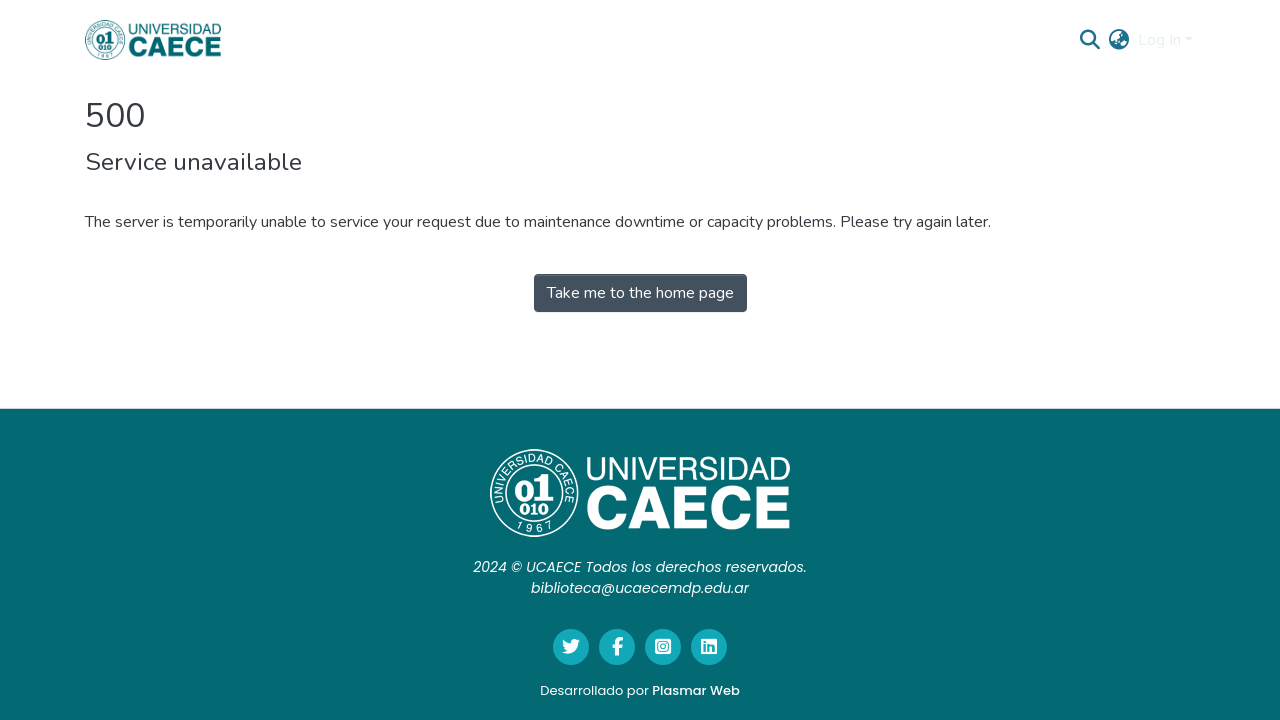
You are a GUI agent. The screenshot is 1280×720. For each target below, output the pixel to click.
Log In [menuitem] (1159, 40)
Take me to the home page (640, 293)
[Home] (153, 40)
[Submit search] (1090, 40)
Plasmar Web (695, 690)
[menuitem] (1119, 40)
